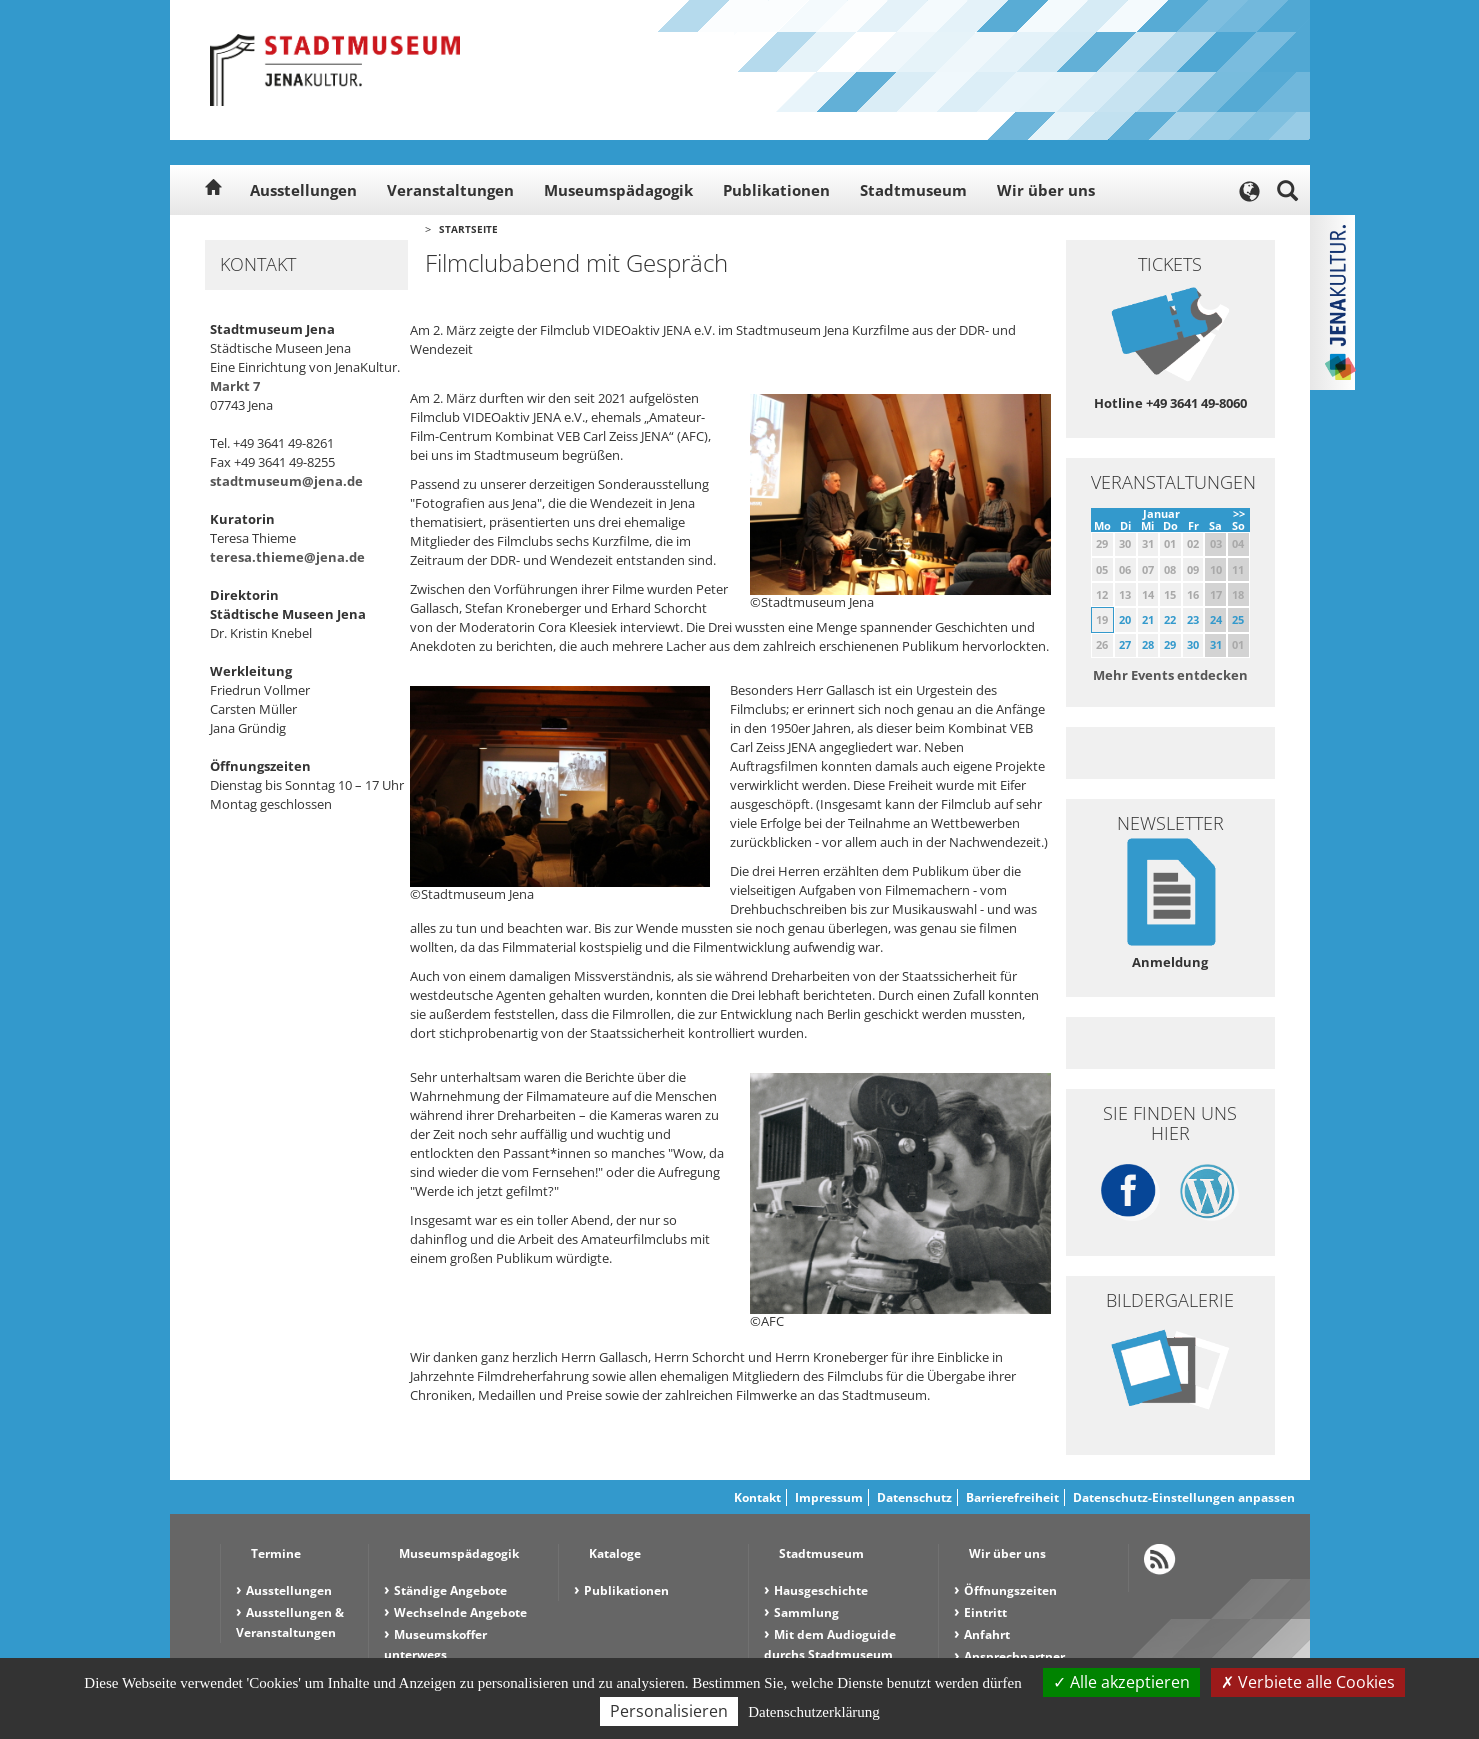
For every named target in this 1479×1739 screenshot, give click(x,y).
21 (1148, 619)
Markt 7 (235, 386)
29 (1170, 644)
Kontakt (757, 1497)
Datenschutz (914, 1497)
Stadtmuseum (913, 190)
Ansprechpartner (1014, 1656)
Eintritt (985, 1612)
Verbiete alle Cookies (1308, 1682)
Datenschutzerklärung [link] (814, 1712)
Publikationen (776, 190)
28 (1148, 644)
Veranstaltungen (450, 190)
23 (1193, 619)
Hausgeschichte (821, 1590)
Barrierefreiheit (1012, 1497)
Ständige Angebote (450, 1590)
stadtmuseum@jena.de (286, 481)
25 (1238, 619)
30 (1193, 644)
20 (1125, 619)
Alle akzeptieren (1121, 1682)
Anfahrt (987, 1634)
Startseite (468, 229)
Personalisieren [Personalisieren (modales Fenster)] (669, 1711)
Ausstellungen (303, 190)
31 (1216, 644)
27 (1125, 644)
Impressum (829, 1497)
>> (1239, 513)
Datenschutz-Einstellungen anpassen (1184, 1497)
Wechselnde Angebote (460, 1612)
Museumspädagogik (618, 190)
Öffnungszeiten (1010, 1590)
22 (1170, 619)
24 (1216, 619)
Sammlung (806, 1612)
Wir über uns (1046, 190)
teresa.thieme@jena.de (287, 557)
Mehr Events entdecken (1170, 675)
